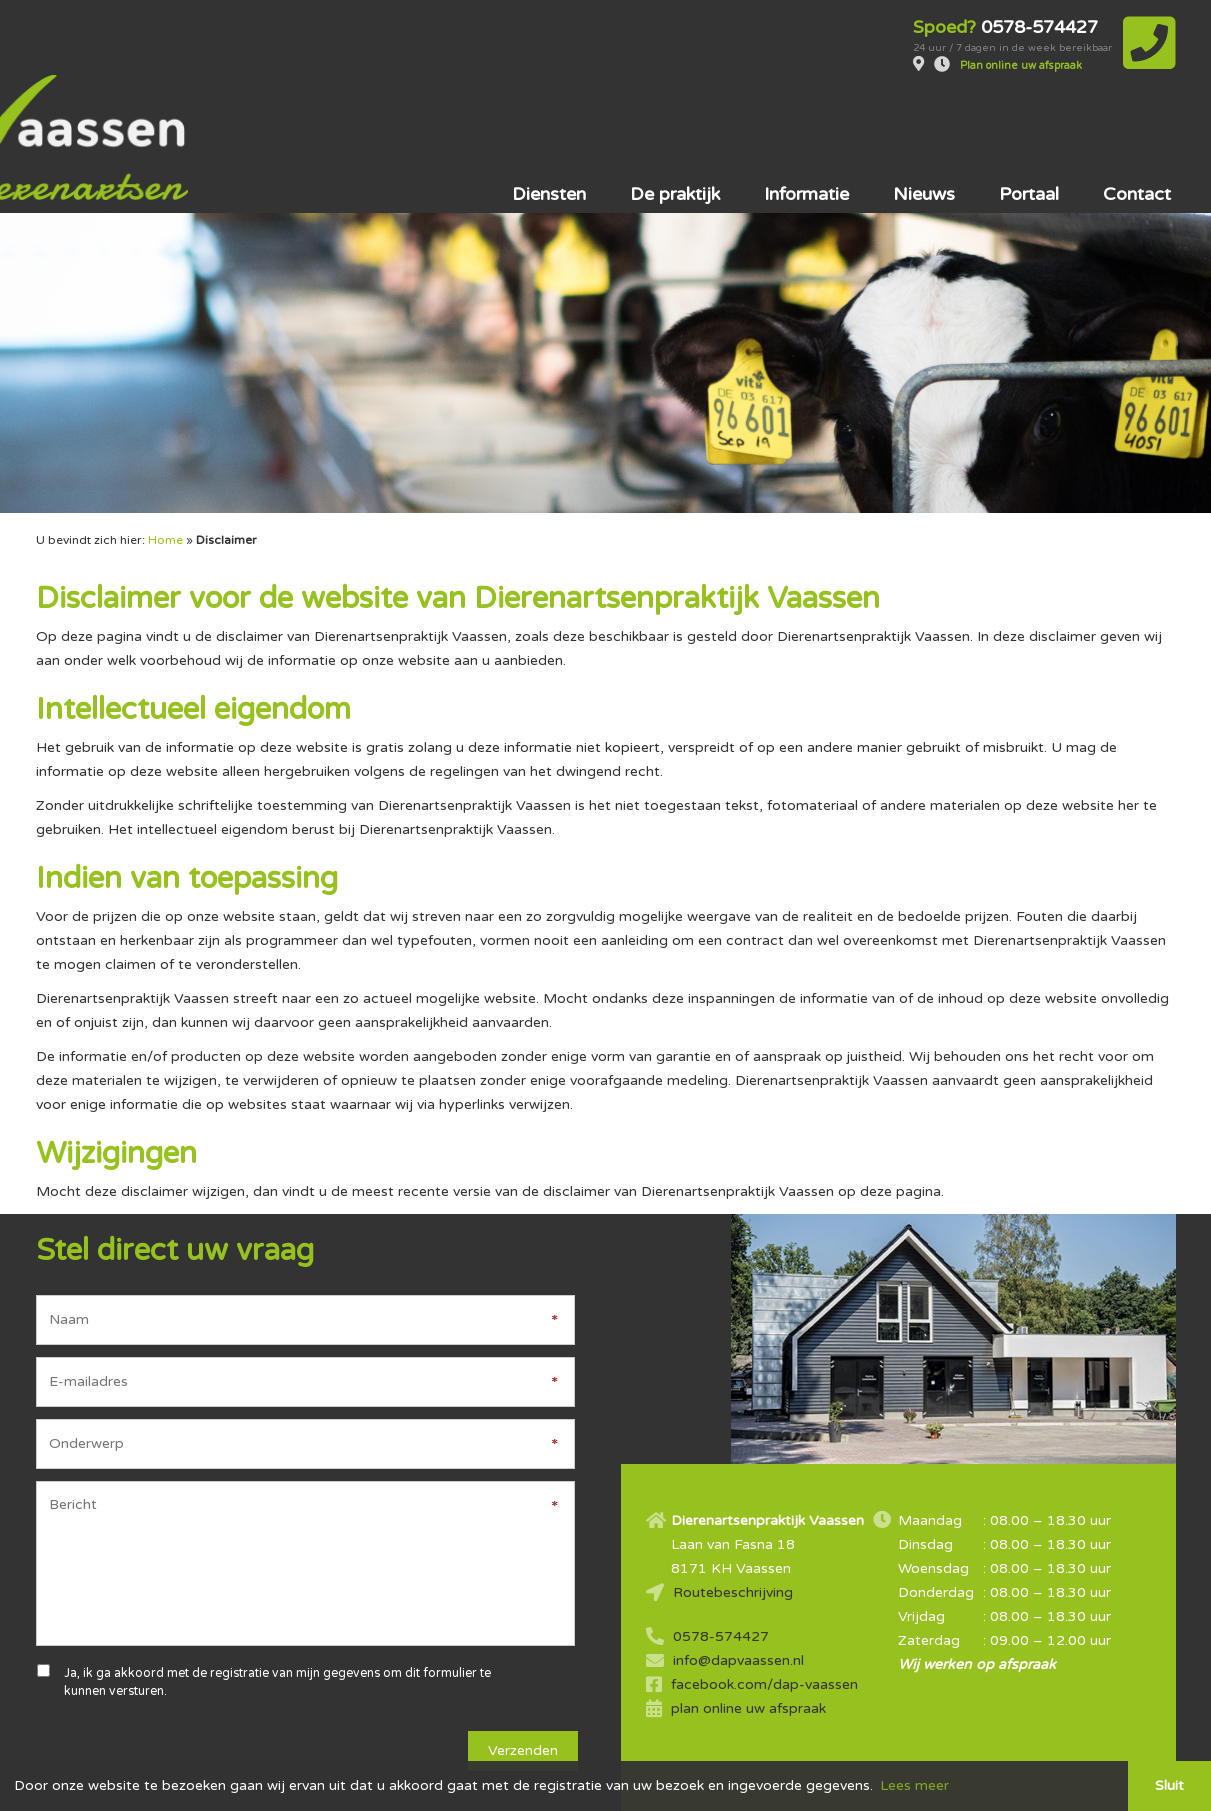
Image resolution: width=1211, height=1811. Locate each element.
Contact (1137, 134)
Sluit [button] (1169, 1785)
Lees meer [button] (914, 1785)
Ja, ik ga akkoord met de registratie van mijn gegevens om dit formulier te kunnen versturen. (277, 1622)
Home (165, 480)
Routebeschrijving (733, 1532)
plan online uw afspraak (748, 1648)
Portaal (1029, 134)
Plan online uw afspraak (1019, 66)
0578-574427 (721, 1576)
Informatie (806, 134)
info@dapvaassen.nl (738, 1600)
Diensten (549, 134)
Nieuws (924, 134)
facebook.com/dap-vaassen (764, 1624)
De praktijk (675, 134)
